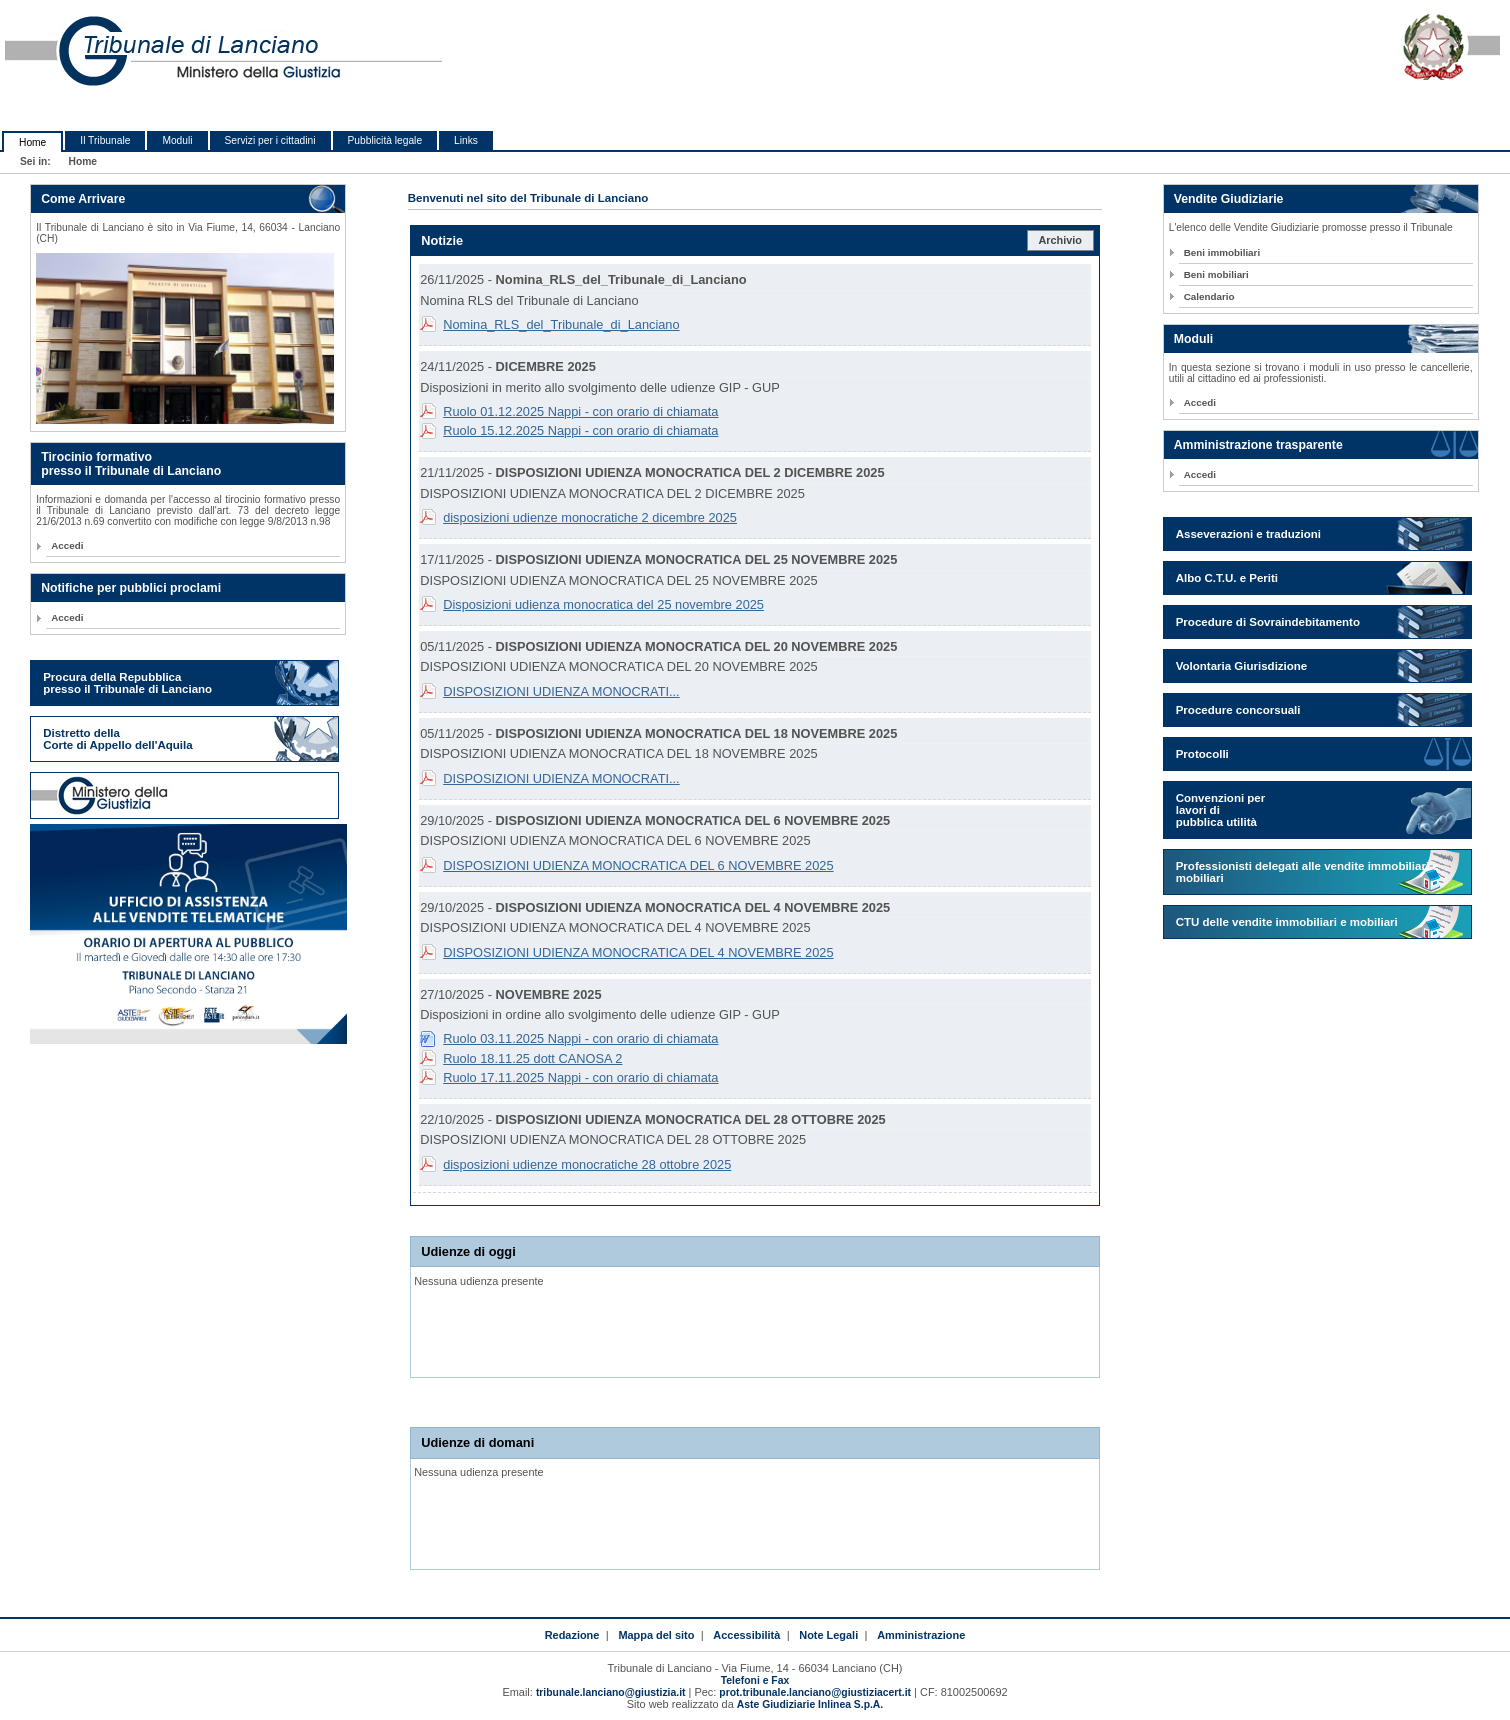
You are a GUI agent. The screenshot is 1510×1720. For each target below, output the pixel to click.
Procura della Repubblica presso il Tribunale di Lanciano (127, 683)
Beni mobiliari (1216, 274)
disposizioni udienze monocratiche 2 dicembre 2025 (590, 517)
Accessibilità (746, 1635)
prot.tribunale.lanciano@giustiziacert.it (815, 1692)
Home (32, 142)
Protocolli (1202, 754)
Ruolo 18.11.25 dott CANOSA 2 (532, 1058)
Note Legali (828, 1635)
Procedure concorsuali (1238, 710)
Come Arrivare (83, 199)
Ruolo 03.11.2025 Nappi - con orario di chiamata (580, 1038)
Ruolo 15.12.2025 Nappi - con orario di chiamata (580, 430)
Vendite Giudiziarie (1229, 199)
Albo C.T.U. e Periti (1227, 578)
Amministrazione (921, 1635)
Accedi (67, 545)
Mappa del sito (656, 1635)
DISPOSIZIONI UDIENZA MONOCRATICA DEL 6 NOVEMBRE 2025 (638, 865)
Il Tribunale (105, 140)
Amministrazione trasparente (1258, 445)
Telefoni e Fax (755, 1680)
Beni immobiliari (1222, 252)
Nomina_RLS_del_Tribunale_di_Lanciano (561, 324)
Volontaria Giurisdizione (1242, 666)
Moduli (177, 140)
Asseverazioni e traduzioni (1248, 534)
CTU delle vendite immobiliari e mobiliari (1287, 922)
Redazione (572, 1635)
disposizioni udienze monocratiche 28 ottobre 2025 (587, 1164)
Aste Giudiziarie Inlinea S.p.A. (810, 1704)
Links (466, 140)
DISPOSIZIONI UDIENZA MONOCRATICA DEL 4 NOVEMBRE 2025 (638, 952)
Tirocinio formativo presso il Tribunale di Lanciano (131, 464)
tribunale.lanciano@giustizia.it (611, 1692)
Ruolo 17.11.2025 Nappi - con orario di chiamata (580, 1077)
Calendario (1209, 296)
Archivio (1060, 240)
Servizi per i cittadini (270, 140)
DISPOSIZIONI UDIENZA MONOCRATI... (561, 691)
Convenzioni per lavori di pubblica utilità (1221, 810)
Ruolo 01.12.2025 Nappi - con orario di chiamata (580, 411)
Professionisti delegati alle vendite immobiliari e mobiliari (1307, 872)
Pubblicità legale (385, 140)
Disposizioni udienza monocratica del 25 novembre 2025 (603, 604)
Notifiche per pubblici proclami (131, 588)
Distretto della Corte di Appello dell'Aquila (117, 739)
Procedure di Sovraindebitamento (1268, 622)
